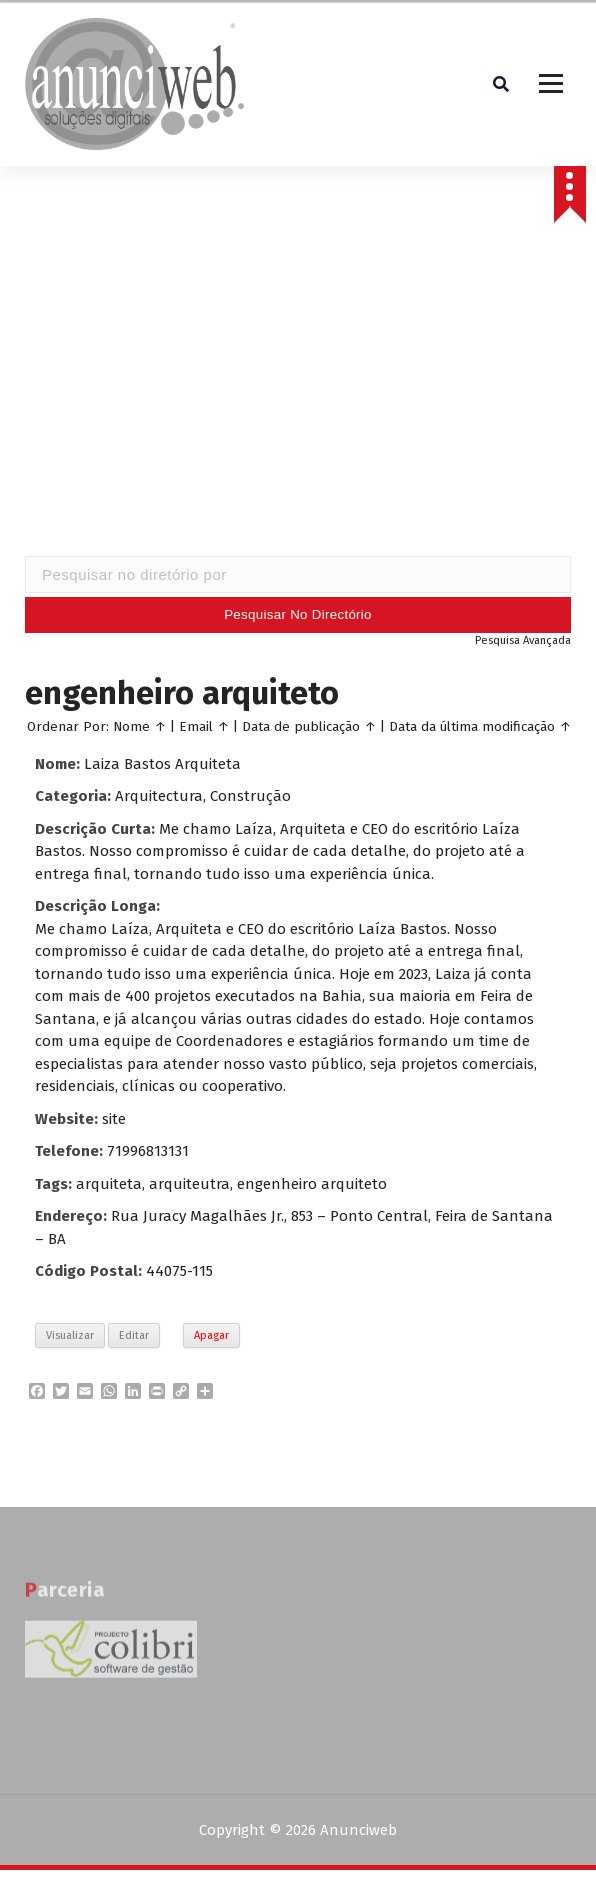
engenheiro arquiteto (312, 1184)
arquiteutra (189, 1184)
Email (196, 726)
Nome (131, 726)
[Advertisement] (298, 396)
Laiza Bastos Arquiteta (162, 764)
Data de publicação (301, 726)
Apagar (211, 1335)
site (114, 1119)
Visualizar (70, 1335)
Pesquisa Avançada (523, 640)
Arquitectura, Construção (203, 796)
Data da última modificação (472, 726)
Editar (134, 1335)
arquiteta (109, 1184)
